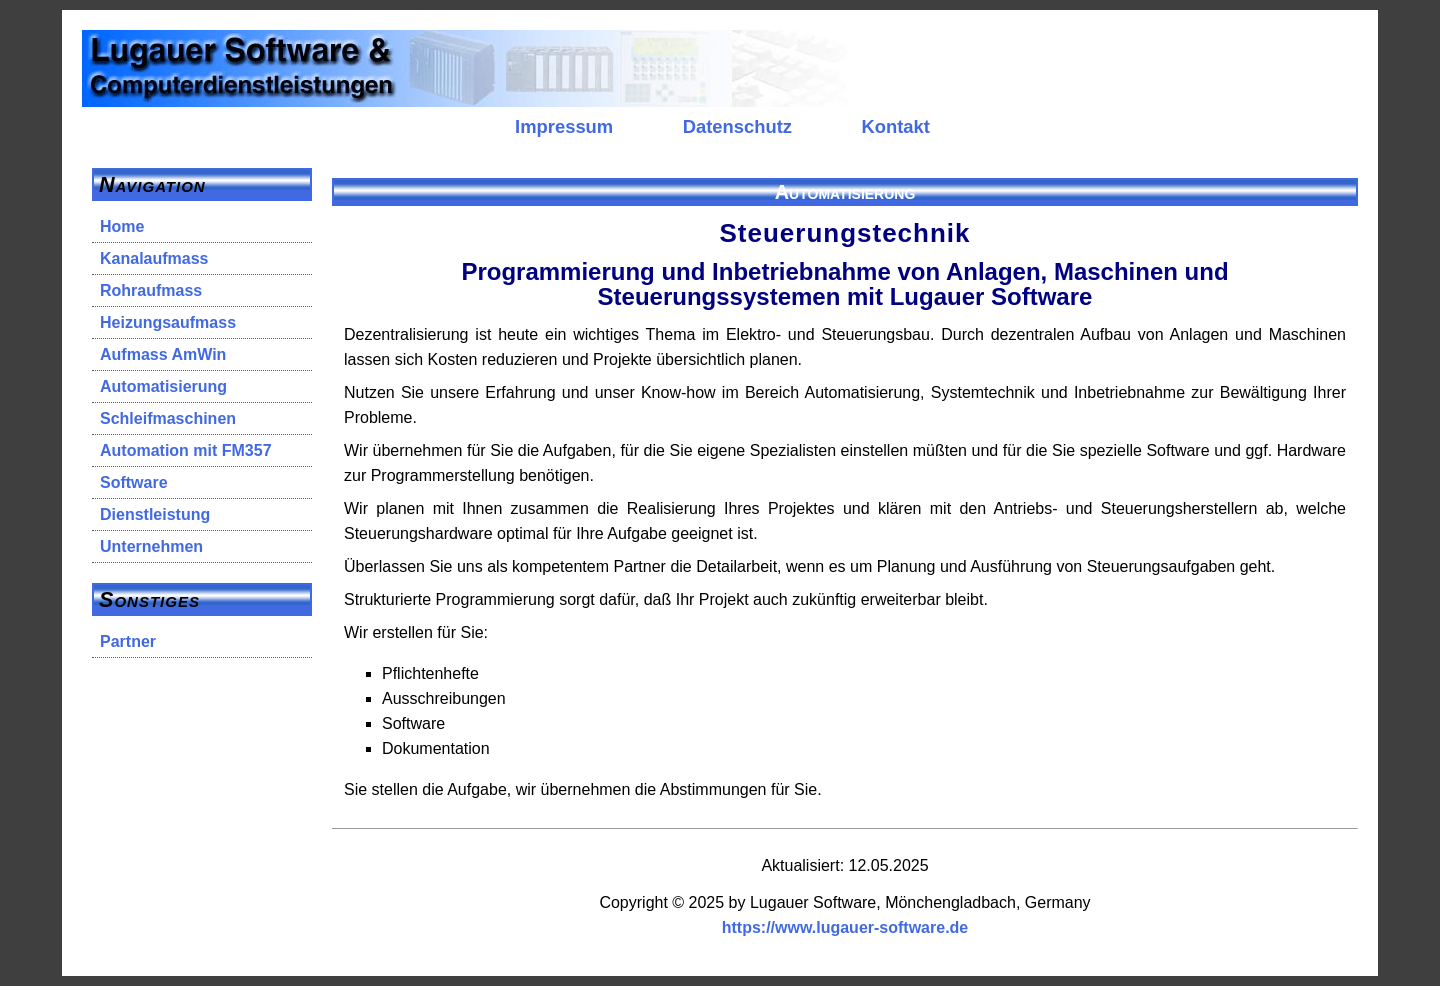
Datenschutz (737, 126)
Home (122, 226)
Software (134, 482)
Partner (128, 641)
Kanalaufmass (154, 258)
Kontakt (895, 126)
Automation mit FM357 (186, 450)
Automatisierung (163, 386)
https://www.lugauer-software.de (845, 927)
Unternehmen (151, 546)
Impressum (564, 126)
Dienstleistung (155, 514)
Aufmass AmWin (163, 354)
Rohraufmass (151, 290)
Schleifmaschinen (168, 418)
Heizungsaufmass (168, 322)
